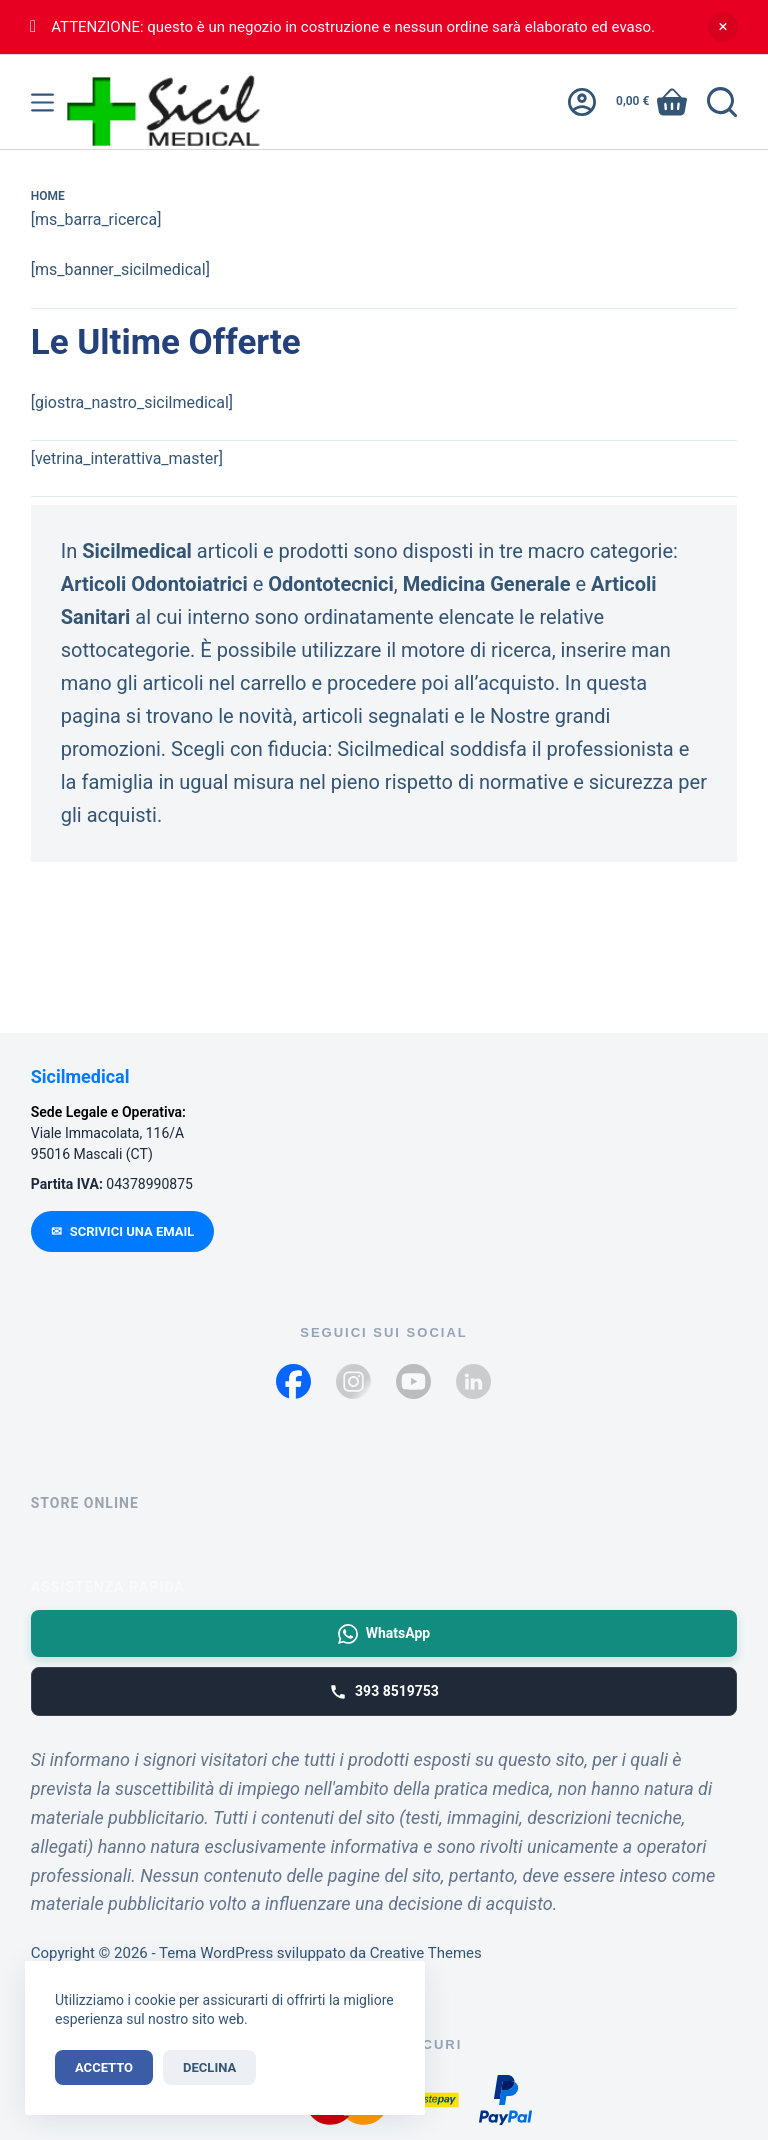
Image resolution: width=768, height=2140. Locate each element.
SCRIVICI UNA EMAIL (123, 1231)
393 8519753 (384, 1692)
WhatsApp (384, 1634)
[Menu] (42, 102)
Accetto (104, 2067)
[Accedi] (582, 102)
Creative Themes (426, 1953)
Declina (209, 2067)
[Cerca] (722, 102)
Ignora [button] (723, 27)
